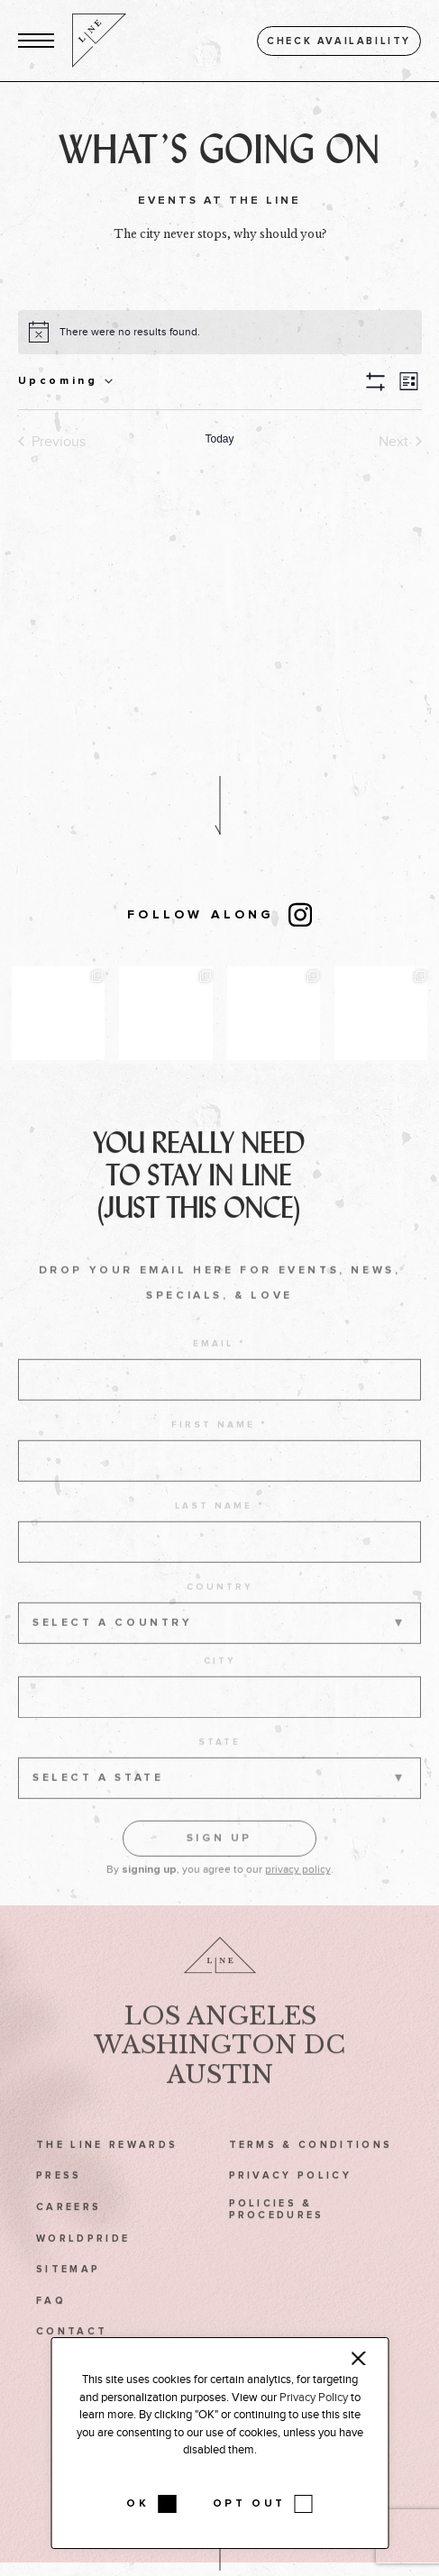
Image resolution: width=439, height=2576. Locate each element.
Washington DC (219, 2067)
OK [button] (137, 2503)
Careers (68, 2228)
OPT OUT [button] (249, 2503)
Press (59, 2198)
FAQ (51, 2322)
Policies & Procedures (277, 2231)
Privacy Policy (290, 2198)
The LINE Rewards (107, 2166)
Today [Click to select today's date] (219, 439)
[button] (36, 41)
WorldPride (83, 2260)
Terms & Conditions (311, 2166)
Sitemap (68, 2291)
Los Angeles (219, 2037)
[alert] (129, 332)
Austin (220, 2096)
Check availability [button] (339, 41)
